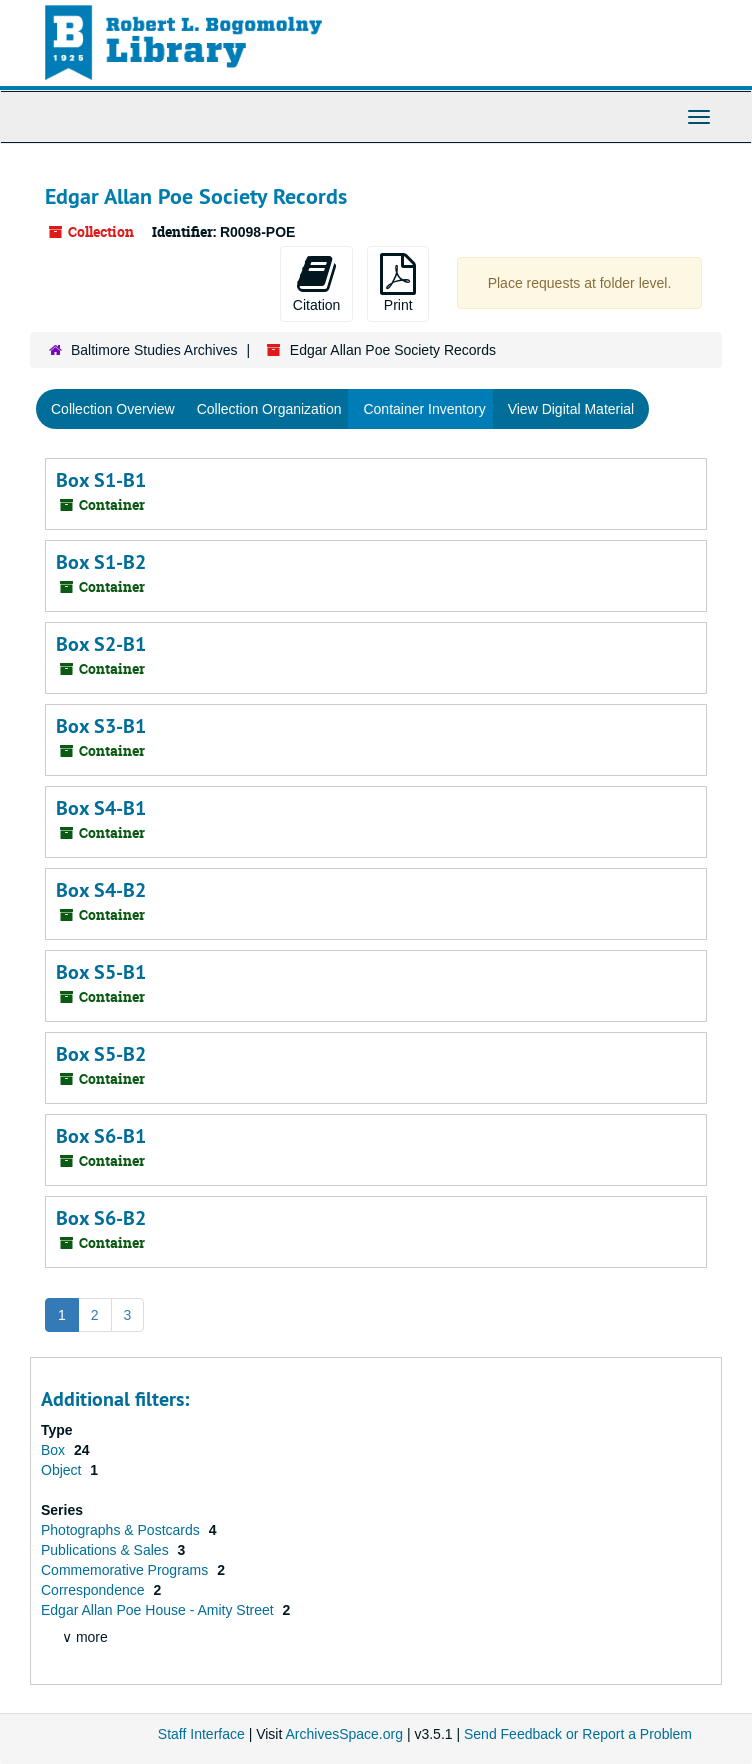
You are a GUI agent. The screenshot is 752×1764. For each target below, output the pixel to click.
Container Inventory (424, 409)
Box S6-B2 (101, 1218)
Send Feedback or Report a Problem (578, 1734)
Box (55, 1450)
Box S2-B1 (101, 644)
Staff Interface (201, 1734)
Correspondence (94, 1590)
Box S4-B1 (101, 808)
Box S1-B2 (101, 562)
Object (63, 1470)
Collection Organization (269, 409)
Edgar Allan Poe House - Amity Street (159, 1610)
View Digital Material (571, 409)
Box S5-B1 (101, 972)
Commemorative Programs (126, 1570)
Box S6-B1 (101, 1136)
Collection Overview (113, 409)
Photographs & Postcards (122, 1530)
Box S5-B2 (101, 1054)
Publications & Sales (107, 1550)
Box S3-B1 (101, 726)
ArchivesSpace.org (344, 1734)
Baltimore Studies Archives (154, 350)
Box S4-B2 (101, 890)
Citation (316, 283)
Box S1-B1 (101, 480)
